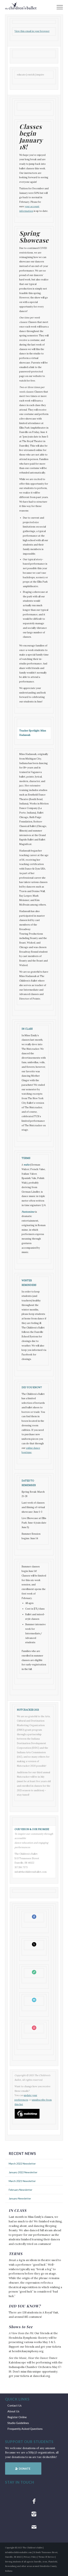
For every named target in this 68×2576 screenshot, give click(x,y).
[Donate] (23, 2468)
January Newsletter (20, 2198)
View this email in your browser (32, 31)
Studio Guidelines (18, 2423)
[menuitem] (58, 7)
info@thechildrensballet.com (18, 2552)
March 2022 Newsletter (22, 2163)
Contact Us (14, 2405)
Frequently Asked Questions (25, 2428)
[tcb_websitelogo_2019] (28, 7)
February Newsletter (20, 2189)
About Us (13, 2411)
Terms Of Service (46, 2557)
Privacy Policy (30, 2557)
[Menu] (58, 7)
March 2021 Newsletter (22, 2181)
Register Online (17, 2417)
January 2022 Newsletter (23, 2172)
